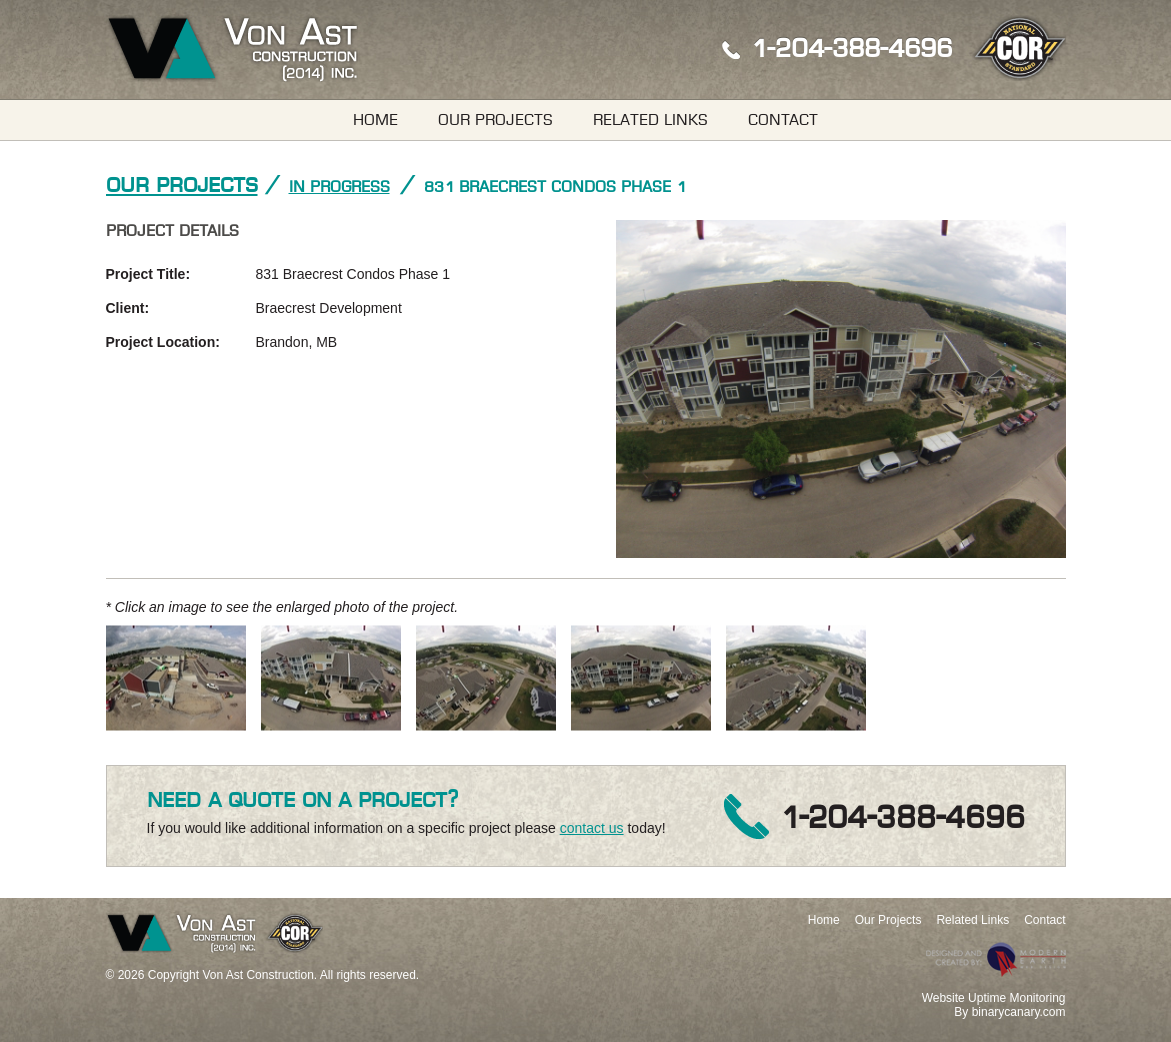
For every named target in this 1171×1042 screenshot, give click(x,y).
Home (375, 120)
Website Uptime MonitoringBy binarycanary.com (994, 1005)
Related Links (650, 120)
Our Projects (495, 120)
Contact (783, 120)
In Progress (339, 187)
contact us (592, 828)
